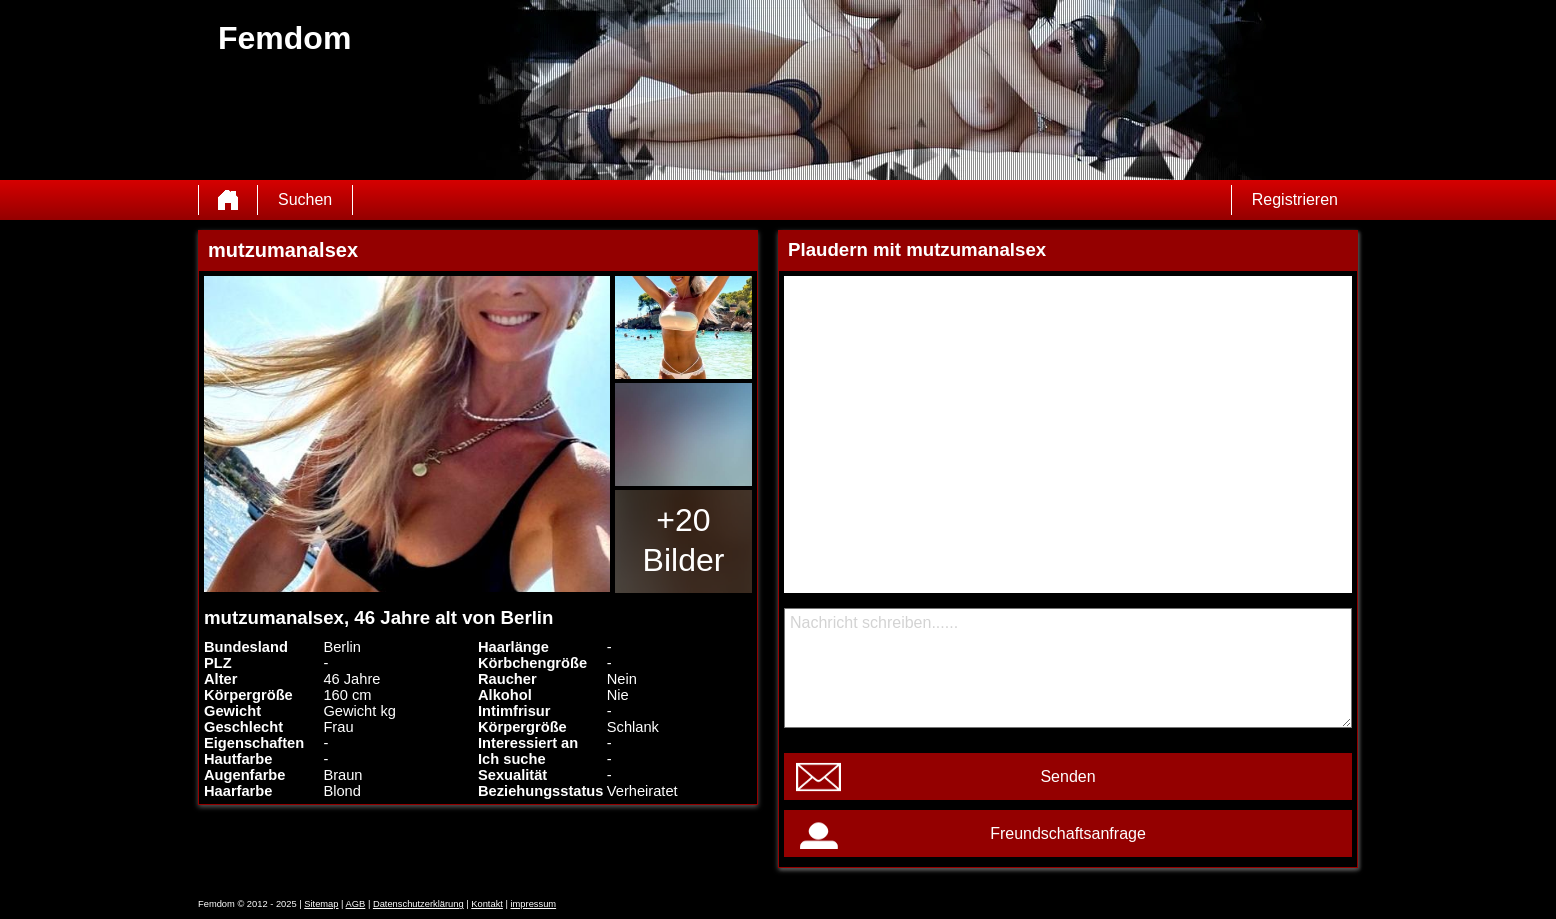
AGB (356, 904)
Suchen (305, 199)
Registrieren (1295, 199)
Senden (1067, 776)
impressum (534, 904)
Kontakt (487, 904)
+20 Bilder (684, 540)
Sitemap (321, 904)
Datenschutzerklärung (418, 904)
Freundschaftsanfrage (1068, 833)
